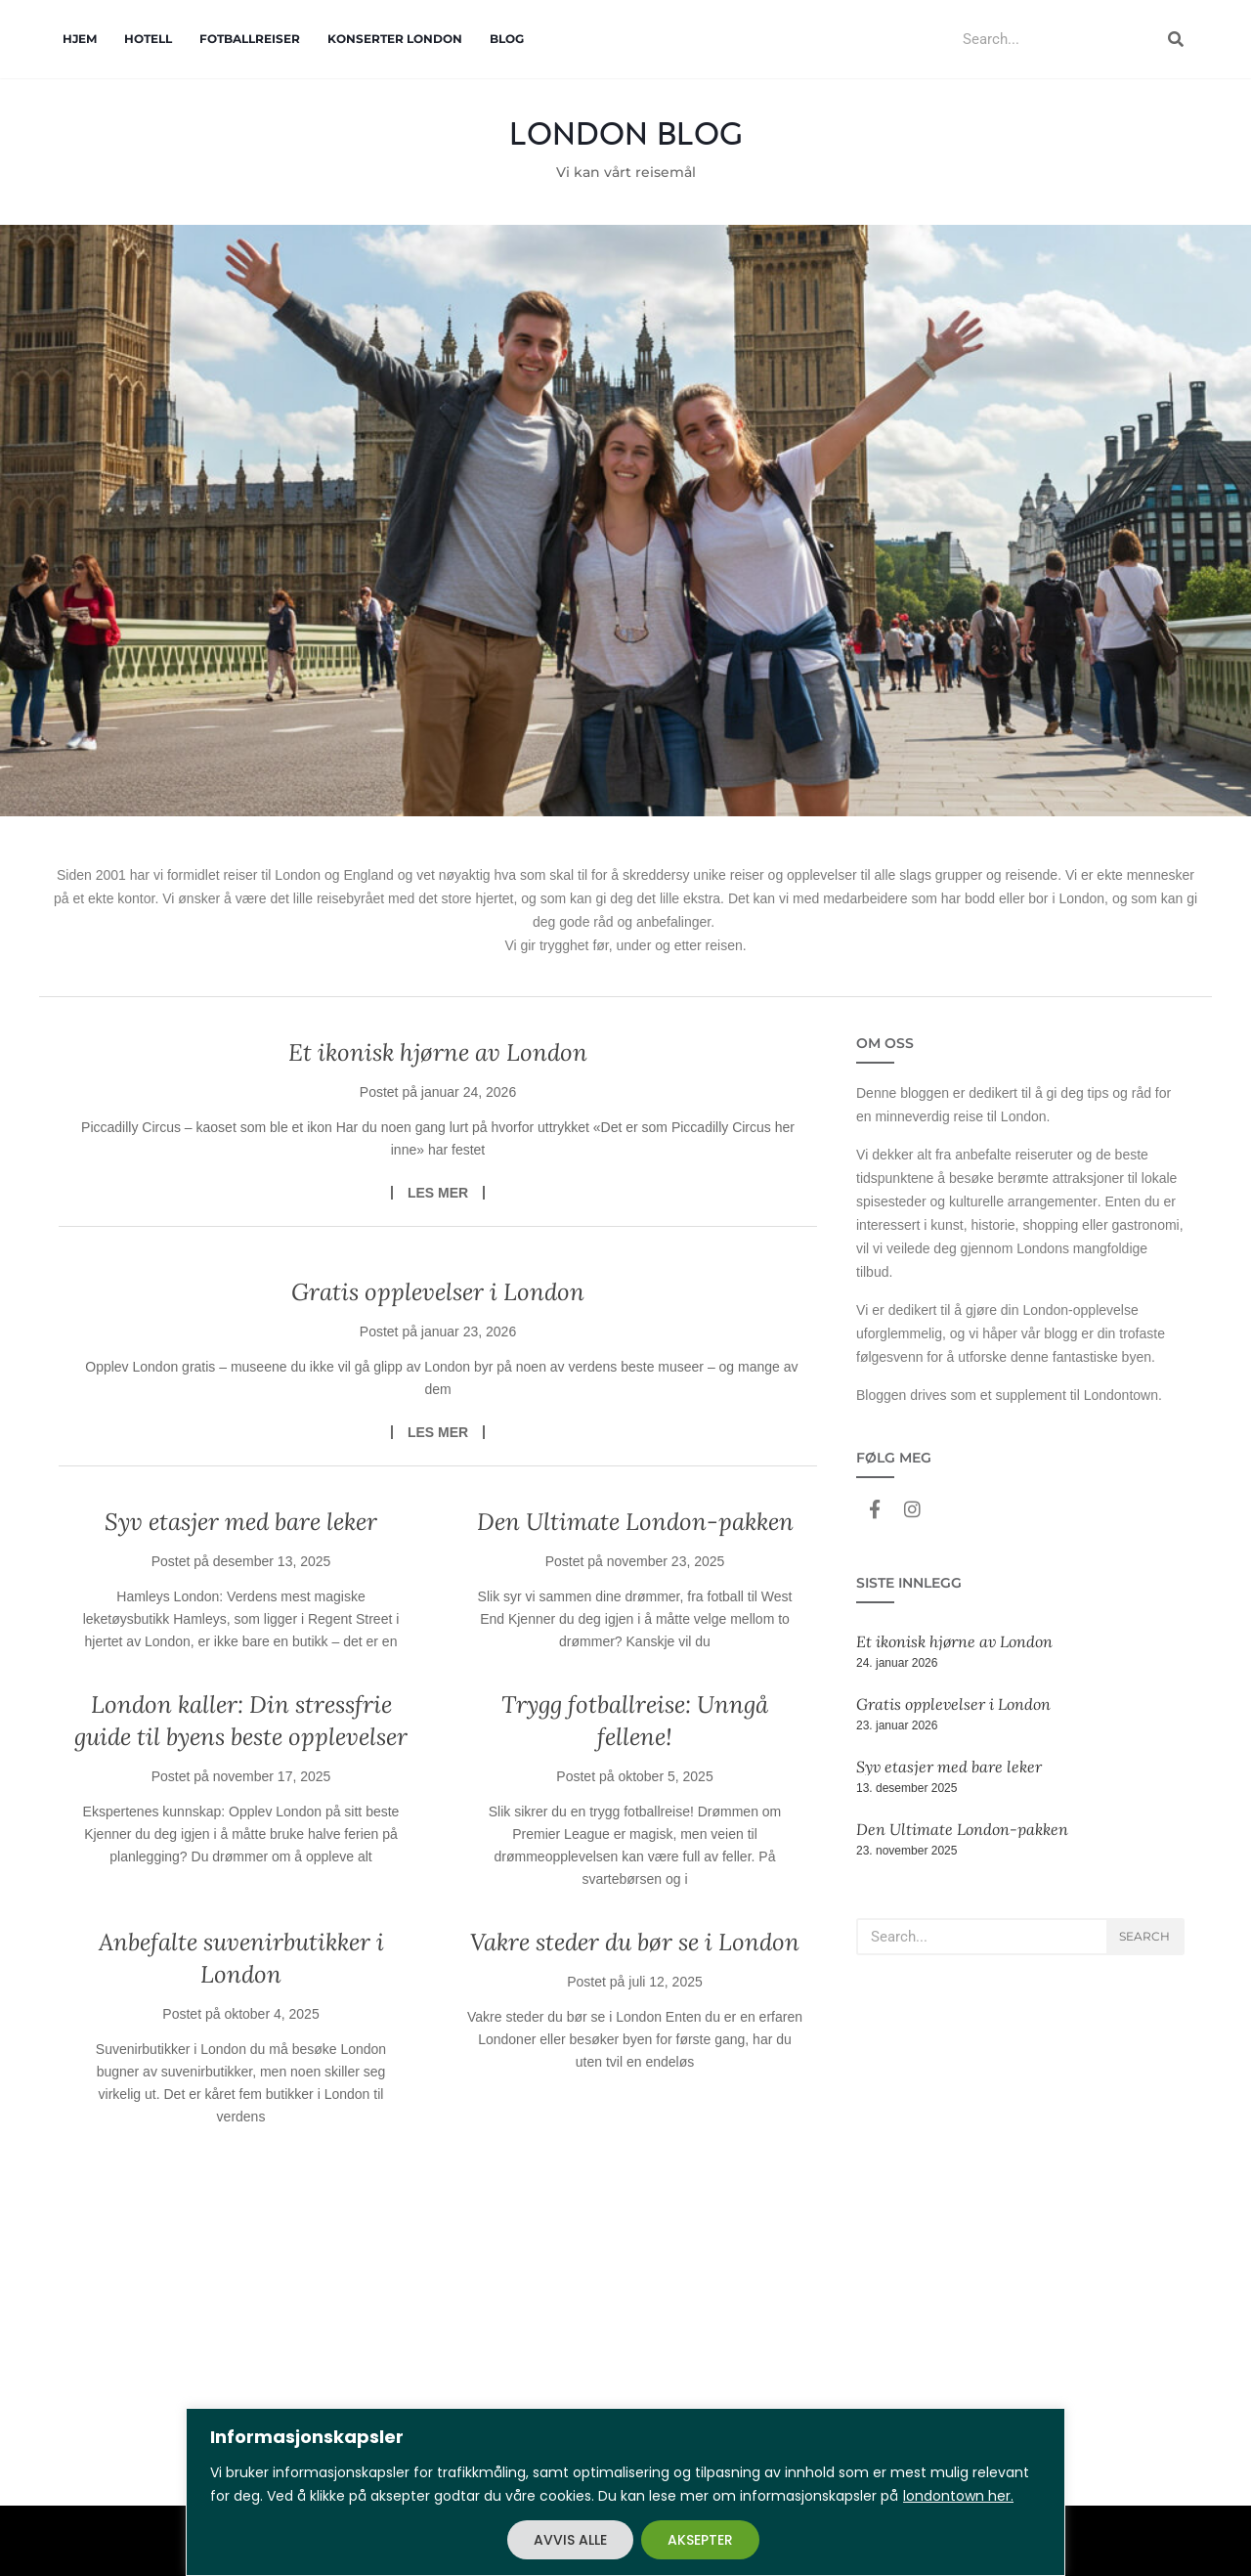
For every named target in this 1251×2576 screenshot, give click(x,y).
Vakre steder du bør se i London (634, 1942)
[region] (625, 2492)
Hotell (148, 38)
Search (1144, 1936)
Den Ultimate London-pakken (635, 1521)
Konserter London (394, 38)
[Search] (1175, 39)
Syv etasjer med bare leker (241, 1521)
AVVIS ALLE (570, 2540)
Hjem (80, 38)
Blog (507, 38)
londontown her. (958, 2496)
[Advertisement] (625, 2359)
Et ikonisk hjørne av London (437, 1052)
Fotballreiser (249, 38)
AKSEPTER (700, 2540)
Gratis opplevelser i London (437, 1292)
